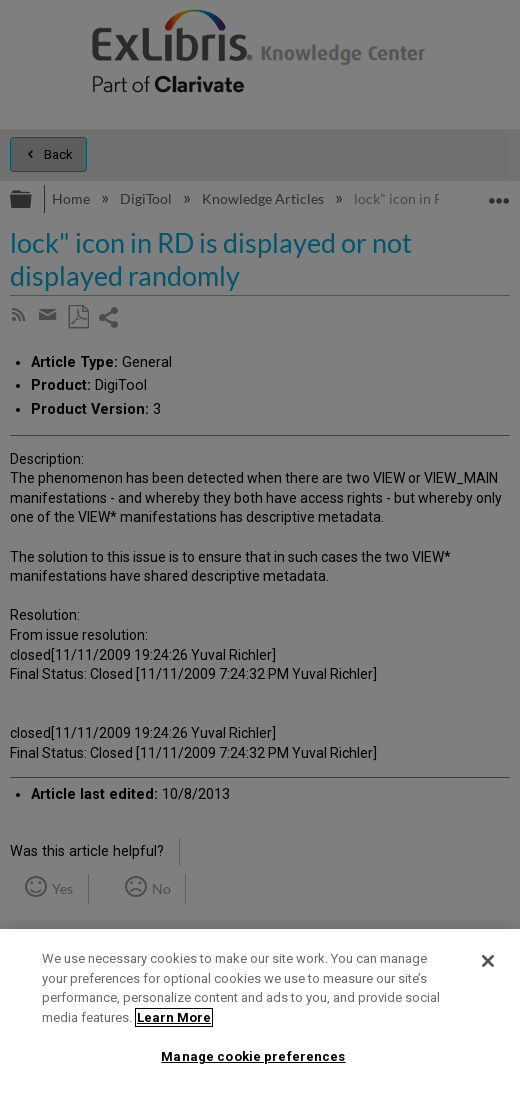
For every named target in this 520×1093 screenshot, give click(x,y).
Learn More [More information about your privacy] (174, 1017)
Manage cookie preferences (253, 1056)
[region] (260, 1011)
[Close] (488, 961)
